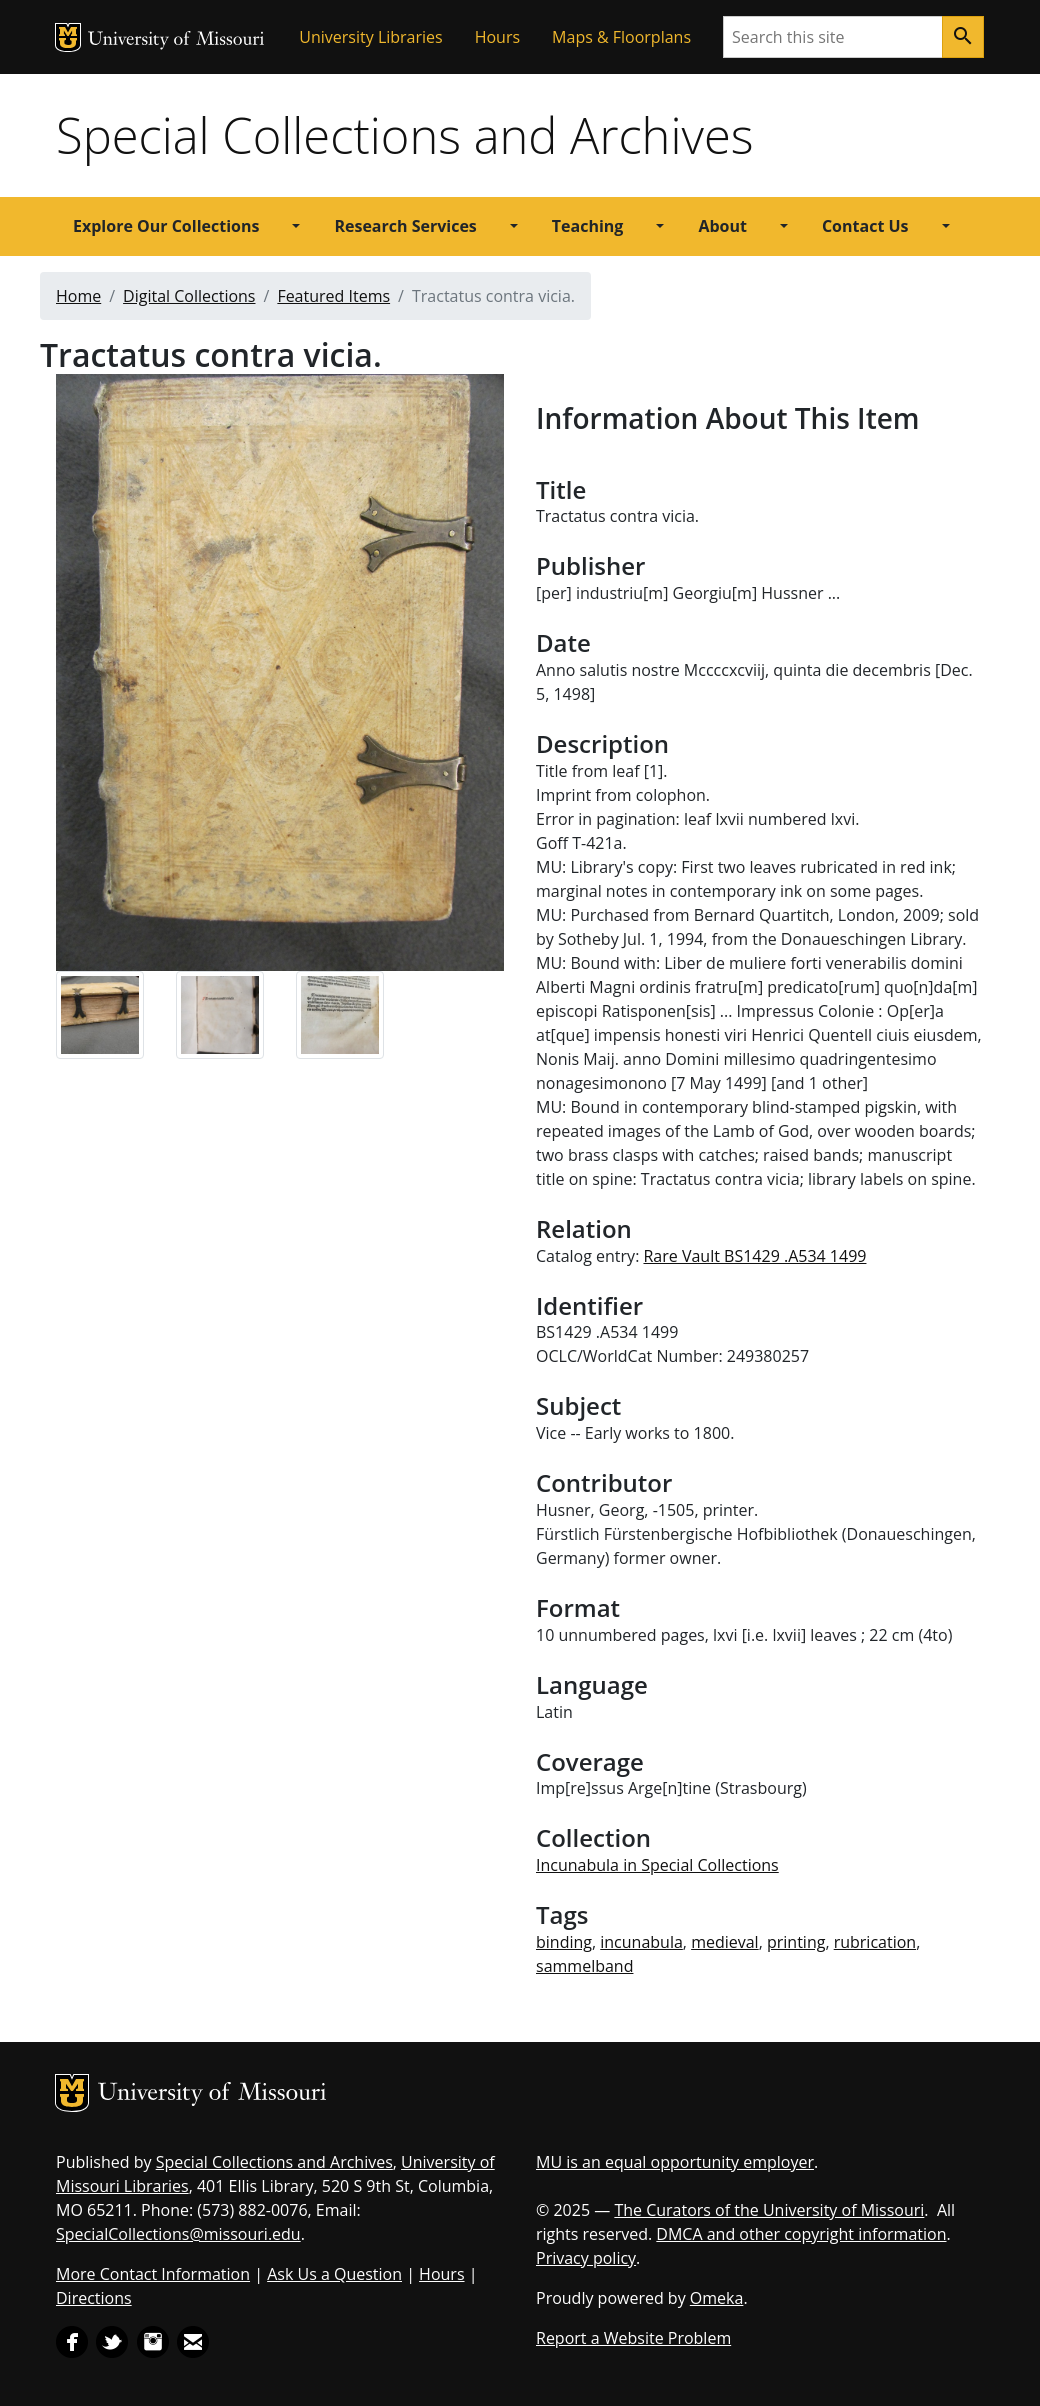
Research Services (405, 226)
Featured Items (333, 296)
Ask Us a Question (334, 2274)
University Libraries (370, 37)
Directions (94, 2298)
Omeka (717, 2298)
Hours (497, 37)
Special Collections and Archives (404, 135)
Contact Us (865, 226)
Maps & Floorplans (621, 37)
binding (564, 1942)
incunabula (641, 1942)
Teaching (588, 226)
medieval (725, 1942)
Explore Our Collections (166, 226)
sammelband (584, 1966)
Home (78, 296)
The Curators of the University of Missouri (769, 2210)
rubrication (875, 1942)
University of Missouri (176, 40)
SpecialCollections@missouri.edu (178, 2234)
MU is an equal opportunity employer (675, 2162)
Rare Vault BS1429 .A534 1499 (754, 1256)
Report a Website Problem (633, 2338)
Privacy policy (586, 2258)
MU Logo (68, 37)
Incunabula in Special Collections (657, 1865)
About (722, 226)
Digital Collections (189, 296)
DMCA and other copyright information (801, 2234)
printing (796, 1942)
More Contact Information (153, 2274)
